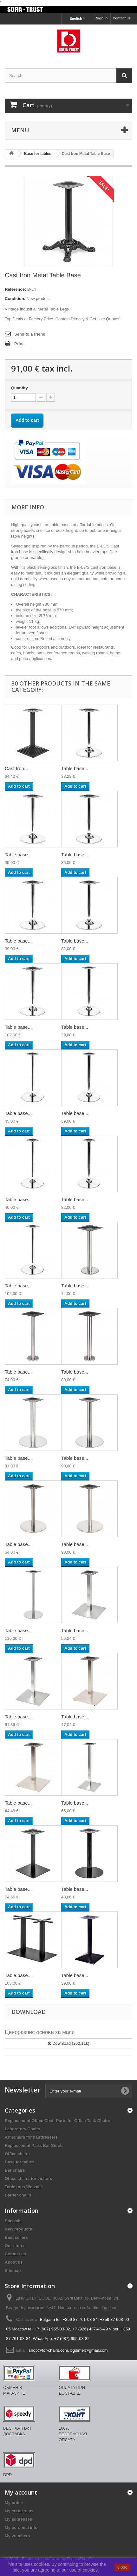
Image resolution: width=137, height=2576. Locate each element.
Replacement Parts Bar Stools (34, 2145)
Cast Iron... (16, 768)
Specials (13, 2220)
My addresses (18, 2519)
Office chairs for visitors (28, 2178)
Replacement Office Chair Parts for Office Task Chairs (57, 2120)
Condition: (15, 298)
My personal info (21, 2527)
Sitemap (13, 2270)
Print (19, 343)
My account (21, 2492)
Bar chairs (15, 2170)
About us (14, 2262)
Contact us (122, 18)
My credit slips (19, 2511)
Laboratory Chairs (22, 2129)
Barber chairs (18, 2195)
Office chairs (17, 2153)
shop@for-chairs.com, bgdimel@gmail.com (68, 2350)
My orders (14, 2502)
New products (18, 2229)
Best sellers (16, 2237)
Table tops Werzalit (23, 2186)
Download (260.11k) (68, 2043)
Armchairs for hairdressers (31, 2137)
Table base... (74, 768)
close (122, 2567)
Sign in (102, 18)
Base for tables (19, 2162)
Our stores (15, 2245)
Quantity (19, 388)
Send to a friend (29, 334)
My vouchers (17, 2535)
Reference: (15, 289)
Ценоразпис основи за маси (40, 2032)
